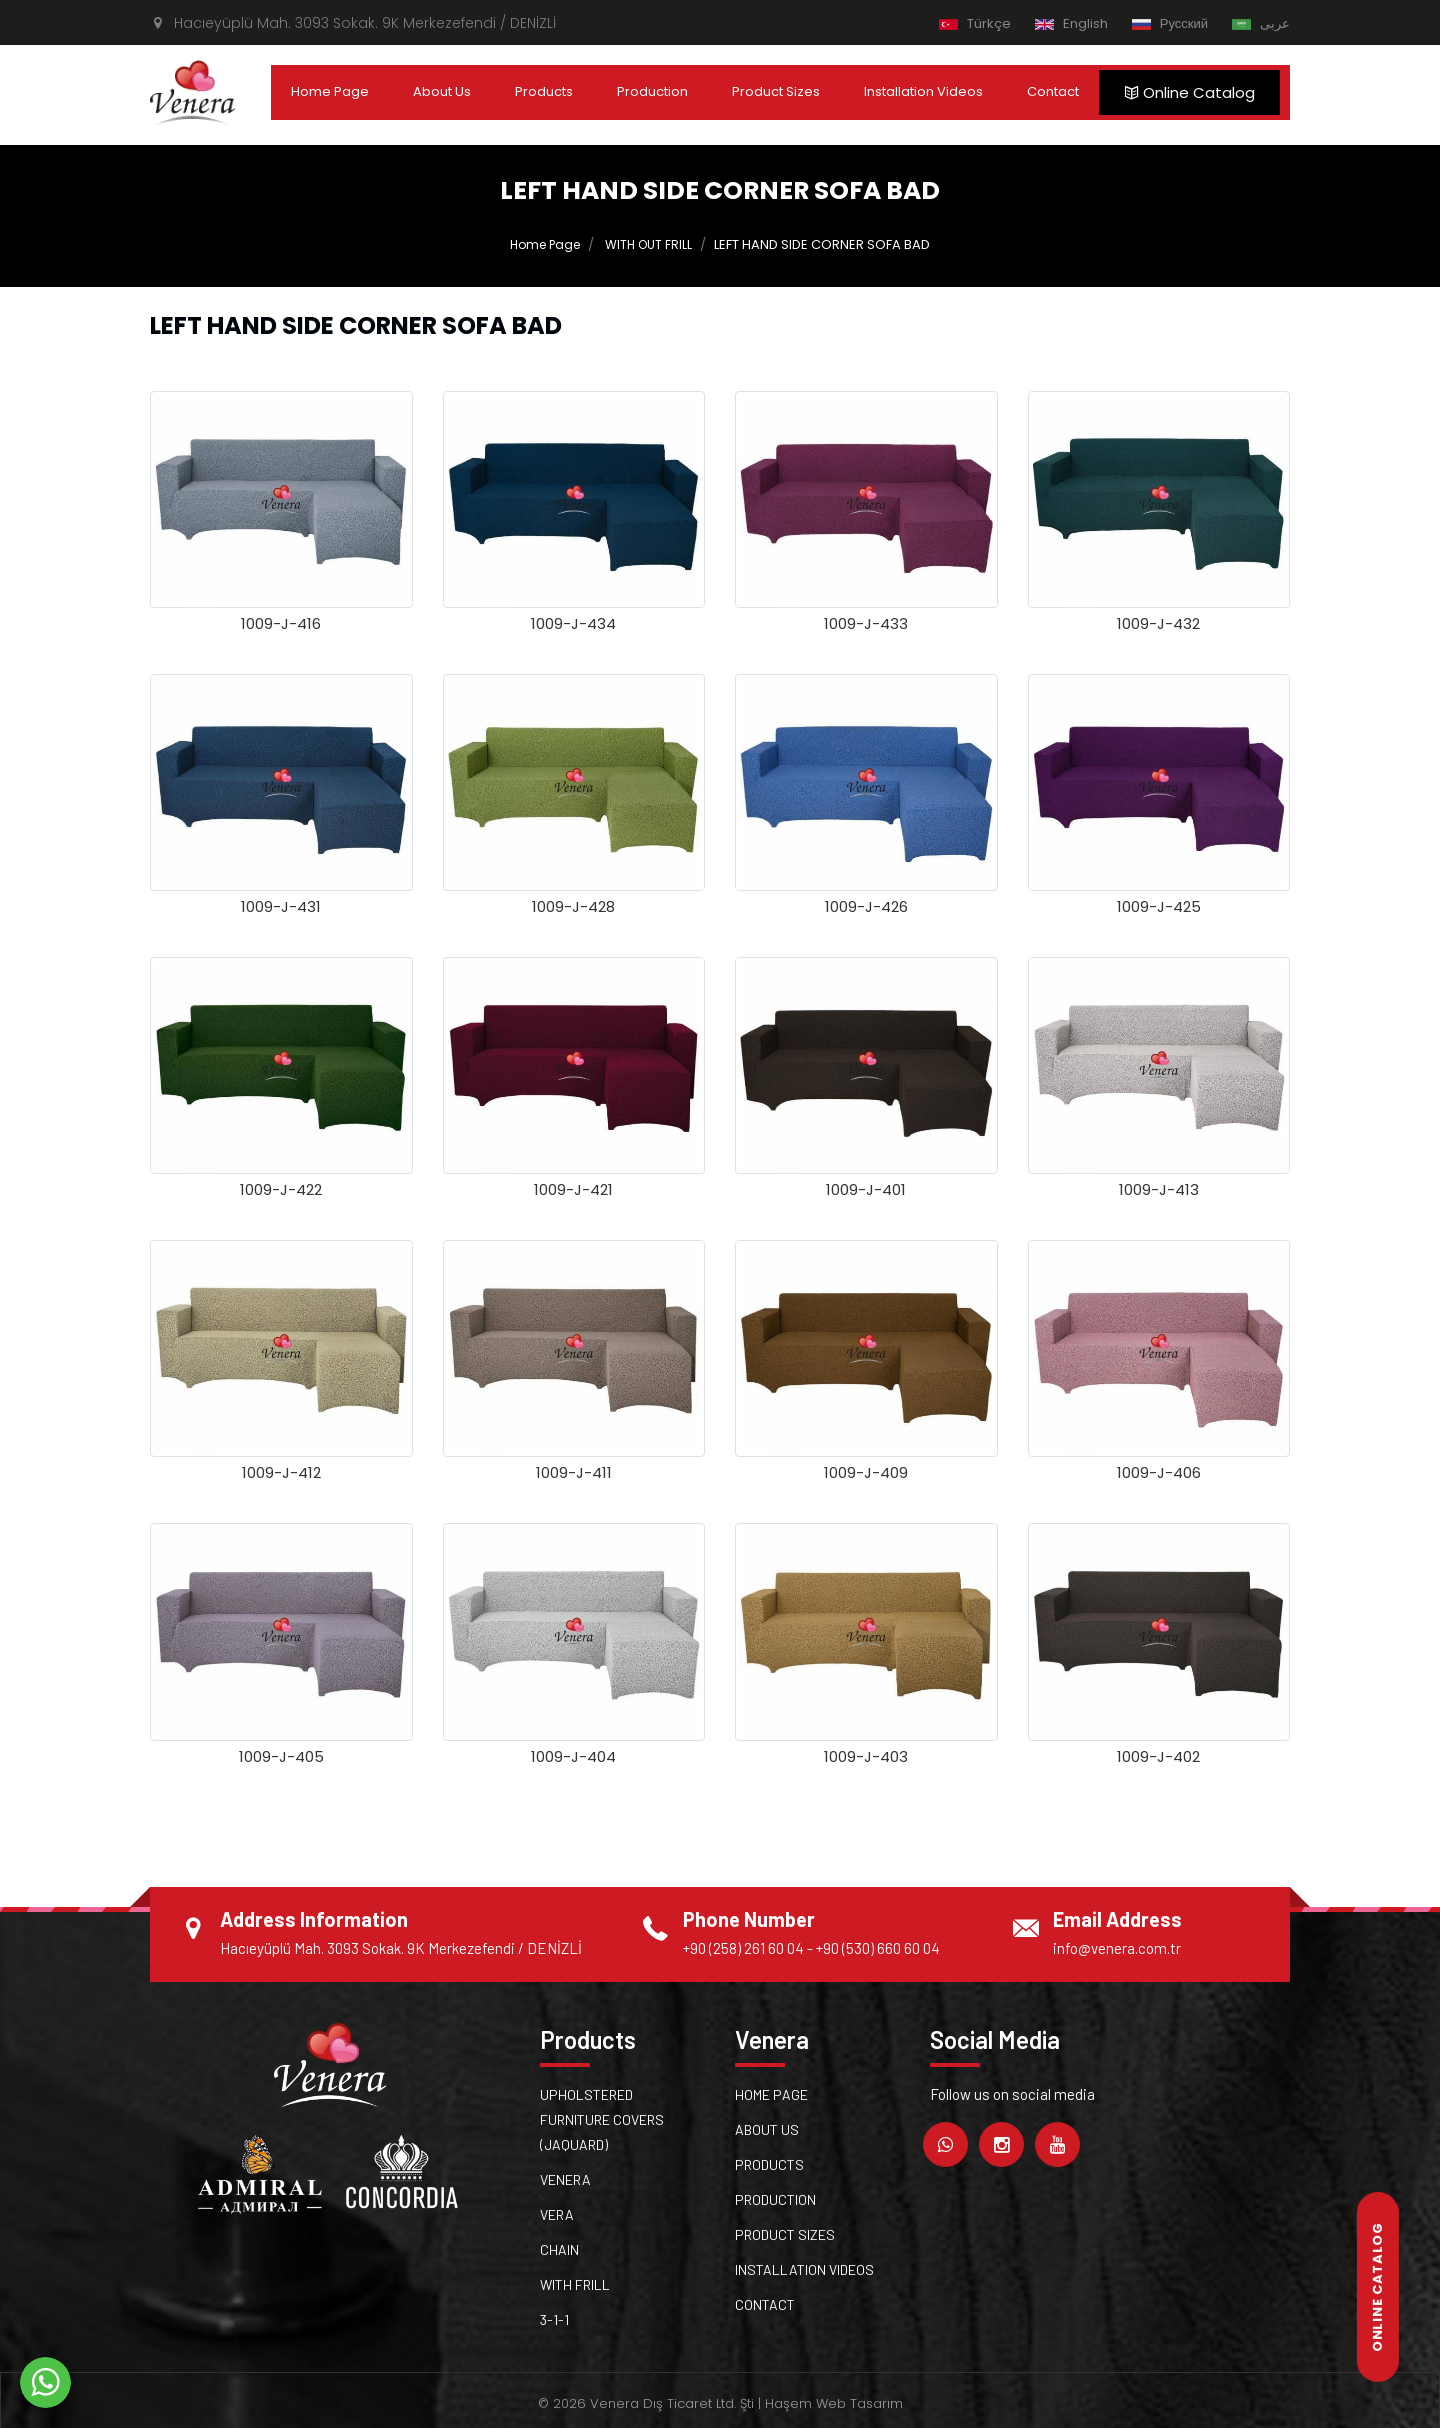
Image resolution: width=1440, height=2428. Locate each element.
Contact (1053, 91)
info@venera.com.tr (1117, 1948)
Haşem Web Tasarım (834, 2403)
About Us (442, 91)
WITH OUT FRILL (648, 244)
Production (652, 91)
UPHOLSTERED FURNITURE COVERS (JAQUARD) (602, 2119)
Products (544, 91)
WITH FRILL (575, 2284)
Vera (557, 2214)
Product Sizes (776, 91)
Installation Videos (923, 91)
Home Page (330, 91)
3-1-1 (554, 2319)
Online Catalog (1189, 92)
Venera (565, 2179)
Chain (559, 2249)
